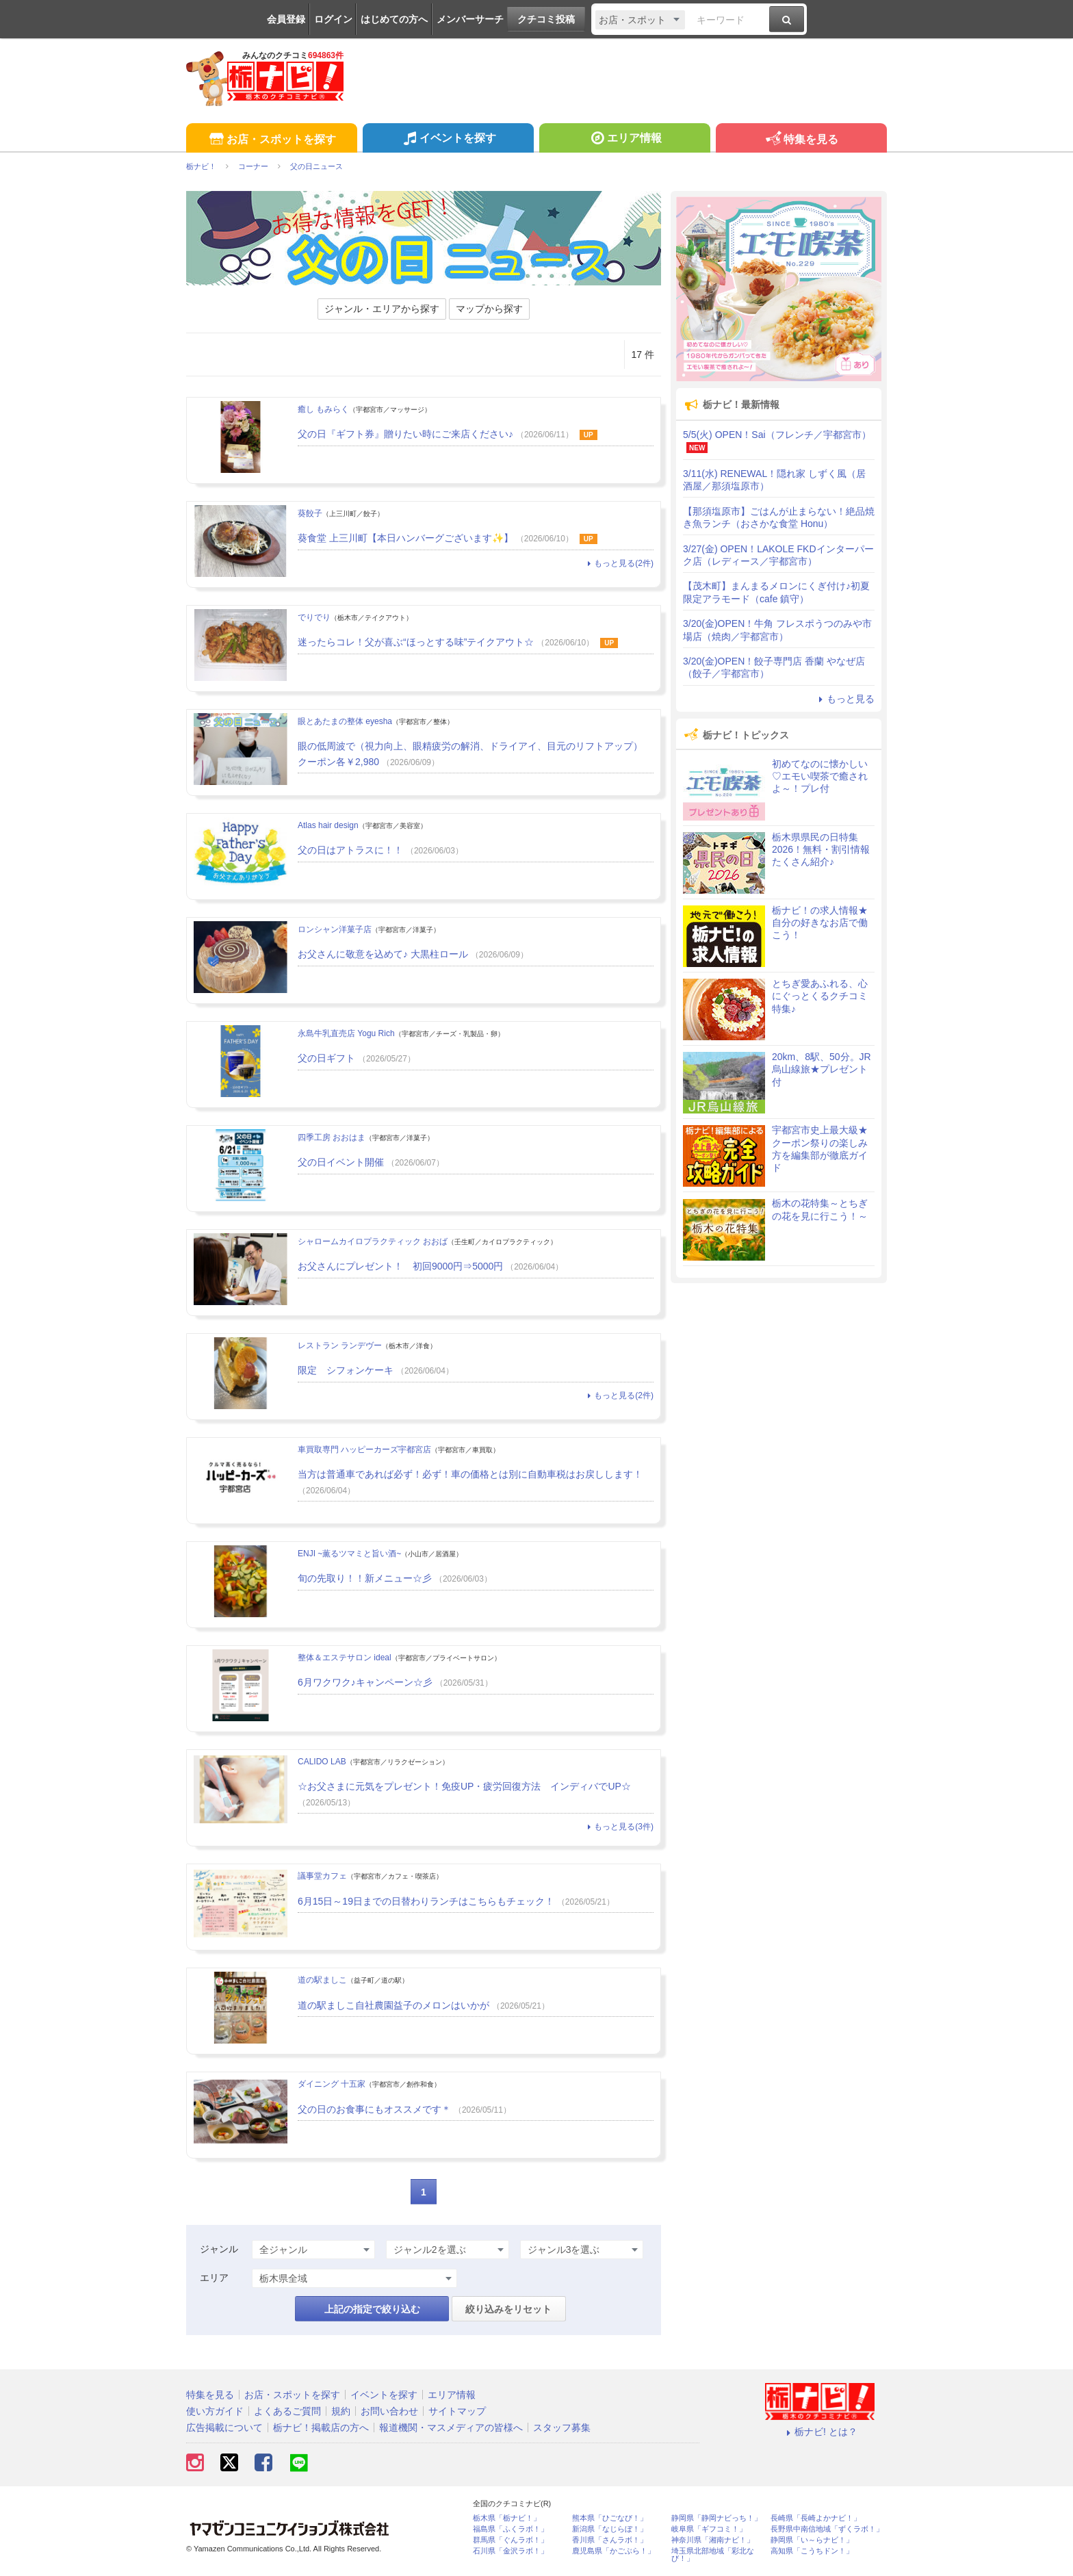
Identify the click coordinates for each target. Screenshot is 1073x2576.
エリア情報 (624, 139)
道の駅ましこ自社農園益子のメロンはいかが (393, 2005)
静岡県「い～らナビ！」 (812, 2540)
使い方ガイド (215, 2411)
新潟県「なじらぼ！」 (609, 2529)
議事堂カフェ (322, 1876)
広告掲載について (224, 2427)
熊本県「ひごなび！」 (609, 2518)
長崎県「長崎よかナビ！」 (816, 2518)
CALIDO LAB (322, 1761)
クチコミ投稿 (546, 19)
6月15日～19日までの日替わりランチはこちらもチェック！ (426, 1901)
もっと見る (844, 698)
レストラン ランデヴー (340, 1345)
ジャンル (219, 2248)
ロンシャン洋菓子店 (335, 929)
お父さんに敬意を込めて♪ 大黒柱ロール (383, 954)
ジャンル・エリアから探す (381, 308)
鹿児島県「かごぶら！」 (613, 2551)
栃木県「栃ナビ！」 (507, 2518)
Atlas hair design (328, 825)
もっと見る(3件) (619, 1826)
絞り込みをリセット (508, 2309)
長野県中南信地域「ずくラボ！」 (827, 2529)
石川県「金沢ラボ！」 (510, 2551)
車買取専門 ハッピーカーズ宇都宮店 (364, 1449)
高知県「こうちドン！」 (812, 2551)
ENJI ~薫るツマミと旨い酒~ (349, 1553)
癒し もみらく (323, 409)
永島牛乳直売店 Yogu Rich (346, 1033)
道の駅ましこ (322, 1980)
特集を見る (801, 140)
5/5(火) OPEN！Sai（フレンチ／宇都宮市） (777, 434)
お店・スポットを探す (271, 140)
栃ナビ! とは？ (819, 2431)
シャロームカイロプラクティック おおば (373, 1241)
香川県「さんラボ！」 (609, 2540)
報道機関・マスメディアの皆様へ (451, 2427)
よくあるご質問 (287, 2411)
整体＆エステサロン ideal (344, 1657)
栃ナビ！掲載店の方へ (321, 2427)
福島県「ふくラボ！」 (510, 2529)
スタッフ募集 (562, 2427)
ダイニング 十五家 (331, 2084)
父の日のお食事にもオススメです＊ (374, 2109)
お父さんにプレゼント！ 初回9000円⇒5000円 (400, 1266)
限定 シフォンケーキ (345, 1370)
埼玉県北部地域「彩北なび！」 (712, 2554)
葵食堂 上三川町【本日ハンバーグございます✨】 (405, 537)
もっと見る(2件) (619, 563)
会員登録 (286, 19)
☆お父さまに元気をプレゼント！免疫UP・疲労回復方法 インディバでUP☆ (464, 1786)
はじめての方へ (394, 19)
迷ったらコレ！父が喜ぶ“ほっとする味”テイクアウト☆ (416, 641)
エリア (214, 2277)
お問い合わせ (389, 2411)
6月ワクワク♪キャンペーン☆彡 (365, 1682)
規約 (340, 2411)
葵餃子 (310, 513)
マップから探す (489, 308)
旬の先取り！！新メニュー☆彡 (365, 1578)
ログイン (333, 19)
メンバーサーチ (470, 19)
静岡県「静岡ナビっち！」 (716, 2518)
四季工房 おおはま (331, 1137)
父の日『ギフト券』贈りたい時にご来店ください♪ (405, 433)
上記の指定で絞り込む (372, 2309)
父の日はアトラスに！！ (350, 850)
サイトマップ (457, 2411)
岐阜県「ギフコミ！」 (709, 2529)
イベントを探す (447, 139)
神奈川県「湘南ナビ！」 (712, 2540)
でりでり (314, 617)
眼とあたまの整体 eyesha (345, 721)
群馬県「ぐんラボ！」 (510, 2540)
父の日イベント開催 (341, 1162)
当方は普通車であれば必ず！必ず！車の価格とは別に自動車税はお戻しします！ (470, 1474)
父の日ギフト (326, 1058)
